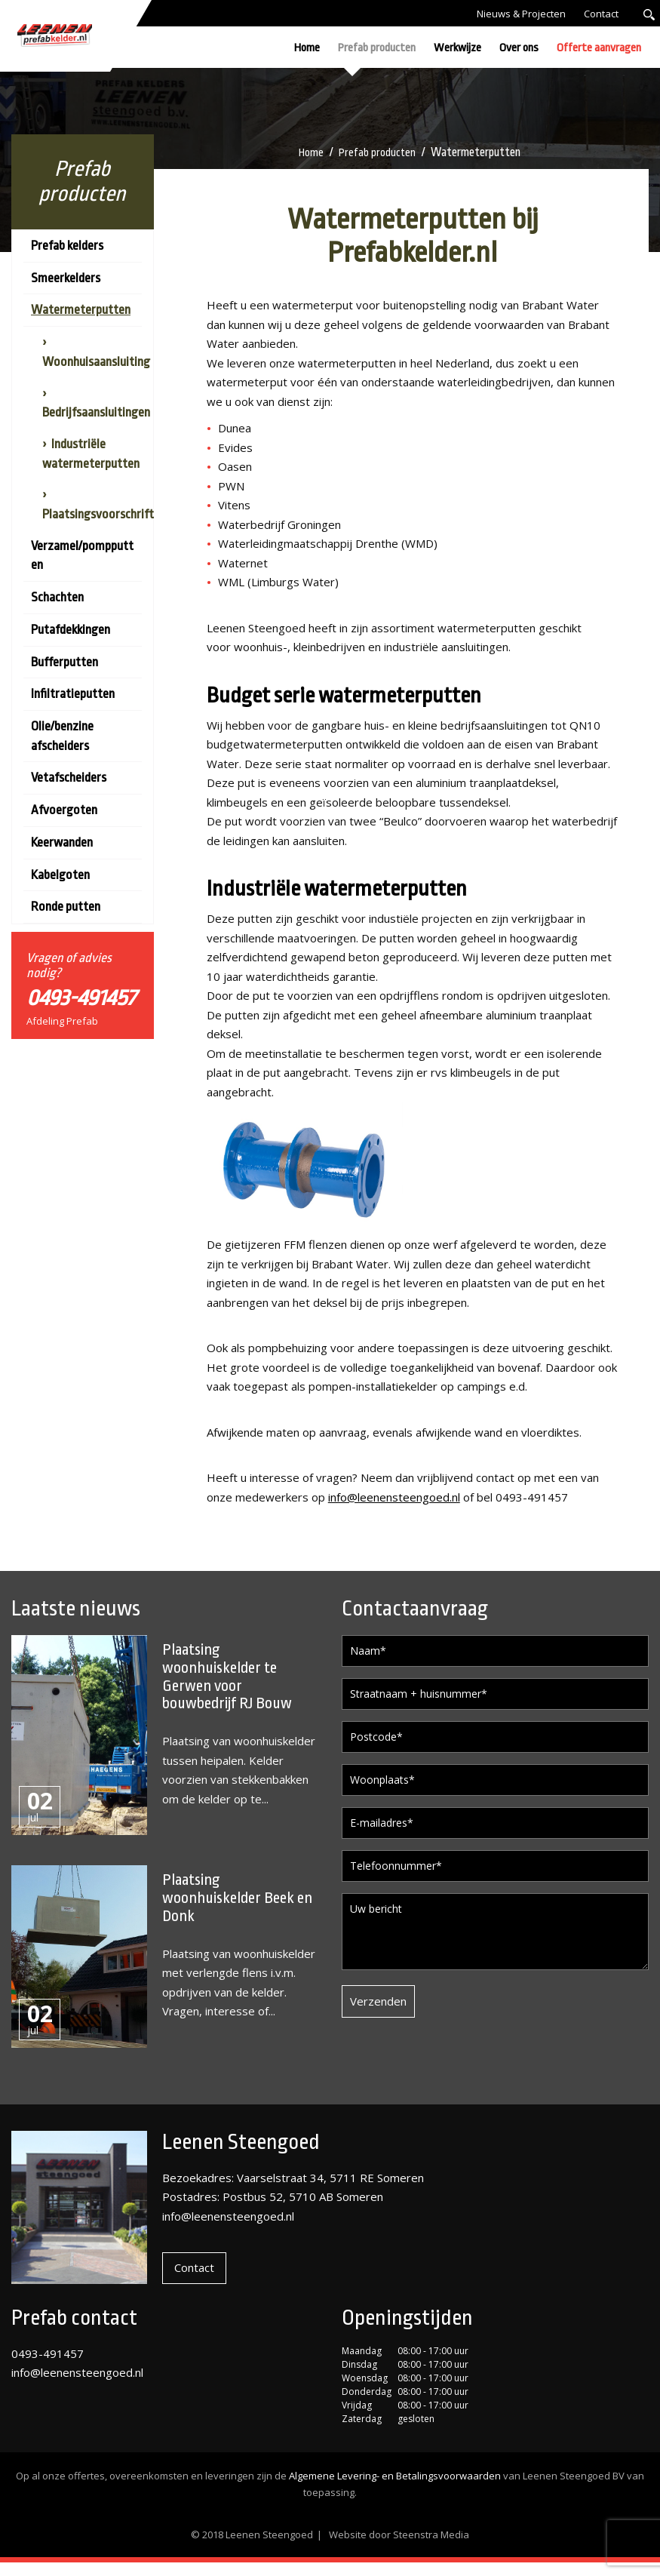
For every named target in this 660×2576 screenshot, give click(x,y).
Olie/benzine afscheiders (62, 736)
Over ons (519, 47)
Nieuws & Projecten (521, 13)
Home (307, 47)
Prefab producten (377, 47)
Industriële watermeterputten (91, 454)
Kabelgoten (60, 875)
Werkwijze (457, 47)
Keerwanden (62, 842)
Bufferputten (64, 662)
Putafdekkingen (70, 629)
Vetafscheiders (68, 777)
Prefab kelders (67, 245)
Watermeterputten (80, 310)
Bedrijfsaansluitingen (96, 412)
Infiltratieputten (73, 694)
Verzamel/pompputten (82, 556)
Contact (601, 13)
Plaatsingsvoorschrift (98, 514)
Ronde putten (65, 906)
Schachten (57, 597)
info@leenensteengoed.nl (394, 1497)
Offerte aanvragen (599, 47)
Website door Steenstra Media (399, 2548)
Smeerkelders (65, 278)
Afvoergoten (64, 810)
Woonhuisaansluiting (96, 362)
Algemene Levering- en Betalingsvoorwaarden (395, 2489)
